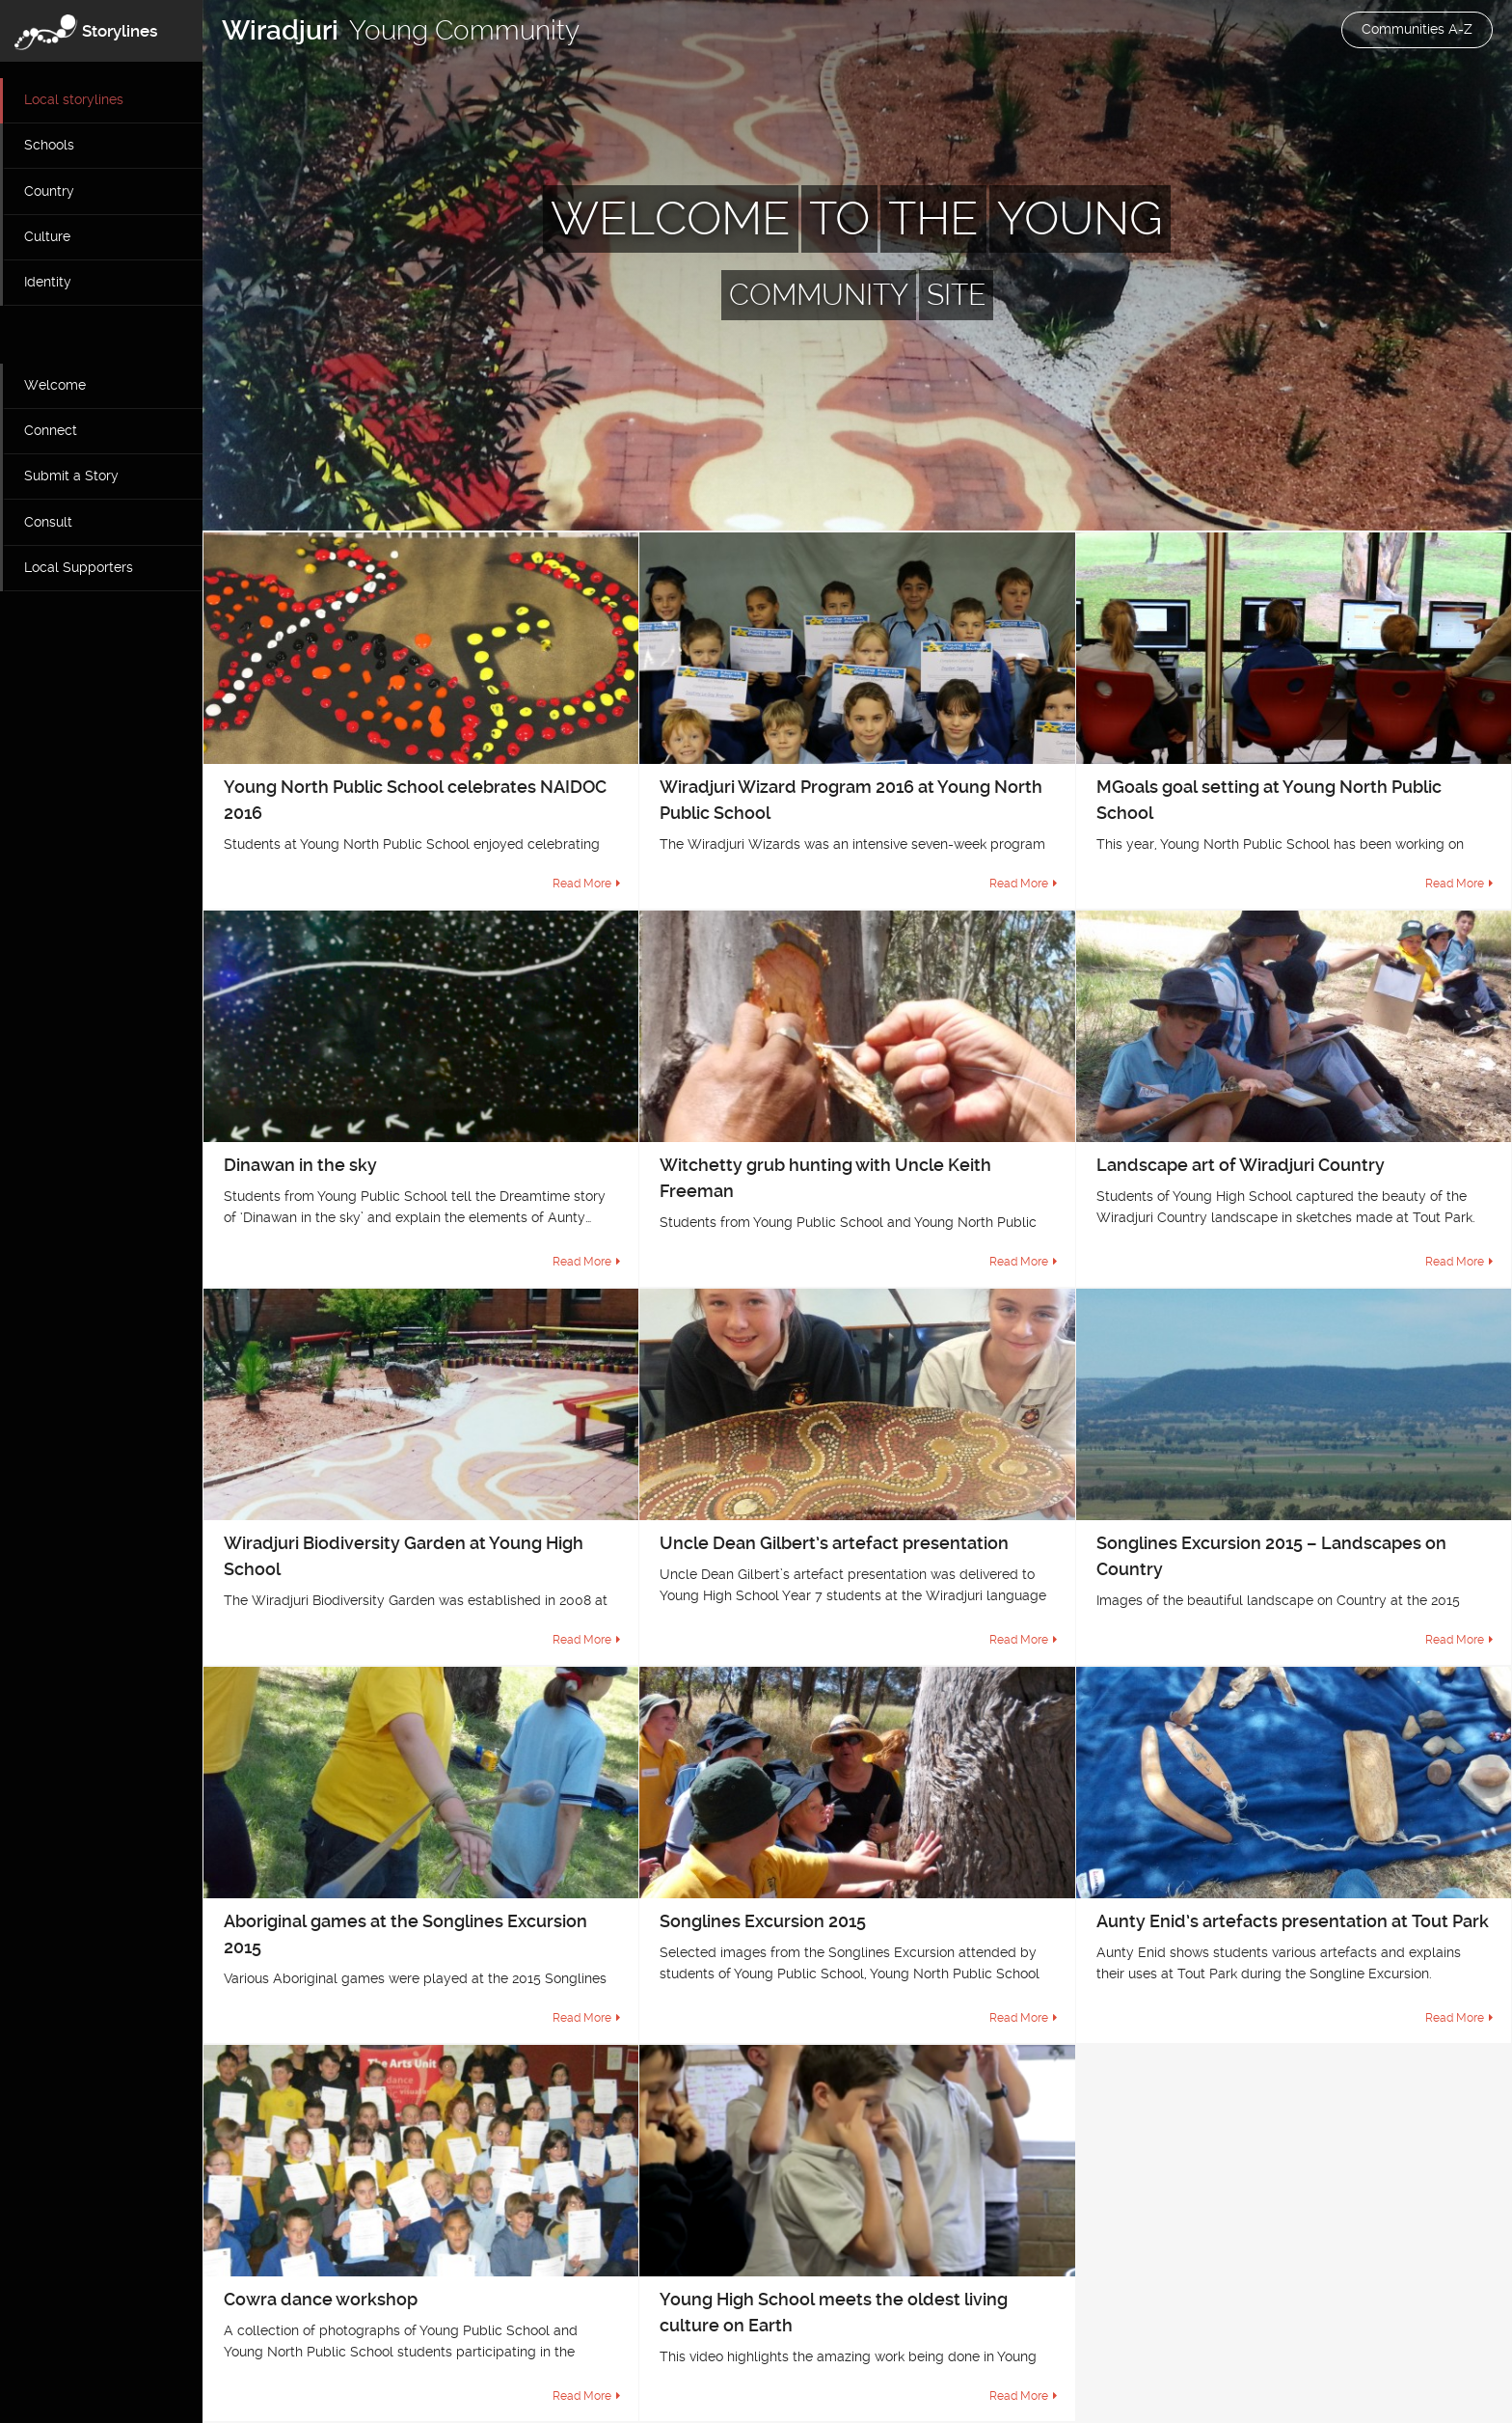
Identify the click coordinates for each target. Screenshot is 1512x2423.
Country (49, 191)
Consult (48, 522)
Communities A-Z (1417, 29)
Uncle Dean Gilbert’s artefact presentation (834, 1543)
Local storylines (73, 99)
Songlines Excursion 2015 (763, 1921)
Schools (49, 144)
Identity (47, 281)
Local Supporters (78, 567)
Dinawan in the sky (300, 1165)
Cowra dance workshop (321, 2299)
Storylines (120, 31)
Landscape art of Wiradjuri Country (1240, 1165)
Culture (47, 236)
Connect (50, 430)
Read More (582, 883)
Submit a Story (71, 475)
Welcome (55, 385)
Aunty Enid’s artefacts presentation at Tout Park (1292, 1921)
